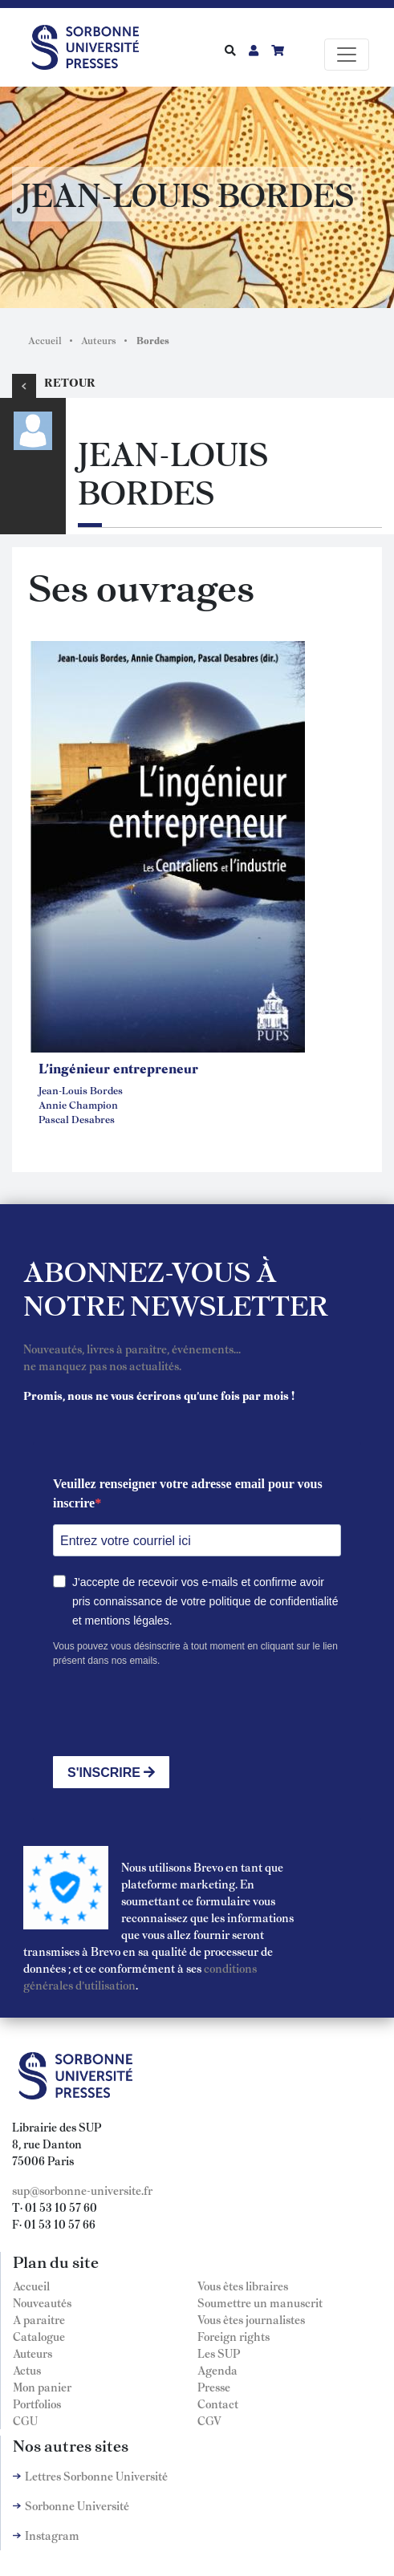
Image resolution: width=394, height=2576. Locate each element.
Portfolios (37, 2403)
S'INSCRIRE (111, 1772)
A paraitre (39, 2319)
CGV (209, 2420)
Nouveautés (42, 2302)
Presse (213, 2387)
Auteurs (98, 340)
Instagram (52, 2535)
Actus (27, 2370)
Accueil (45, 340)
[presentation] (175, 1712)
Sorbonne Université (77, 2505)
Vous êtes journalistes (251, 2319)
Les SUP (218, 2353)
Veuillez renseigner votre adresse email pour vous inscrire (188, 1493)
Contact (217, 2403)
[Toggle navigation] (346, 55)
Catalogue (39, 2336)
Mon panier (42, 2387)
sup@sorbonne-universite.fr (82, 2190)
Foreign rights (233, 2336)
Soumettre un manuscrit (260, 2302)
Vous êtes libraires (242, 2286)
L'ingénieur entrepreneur (118, 1068)
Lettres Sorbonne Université (96, 2476)
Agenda (217, 2370)
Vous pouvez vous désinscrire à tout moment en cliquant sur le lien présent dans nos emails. (195, 1653)
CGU (25, 2420)
